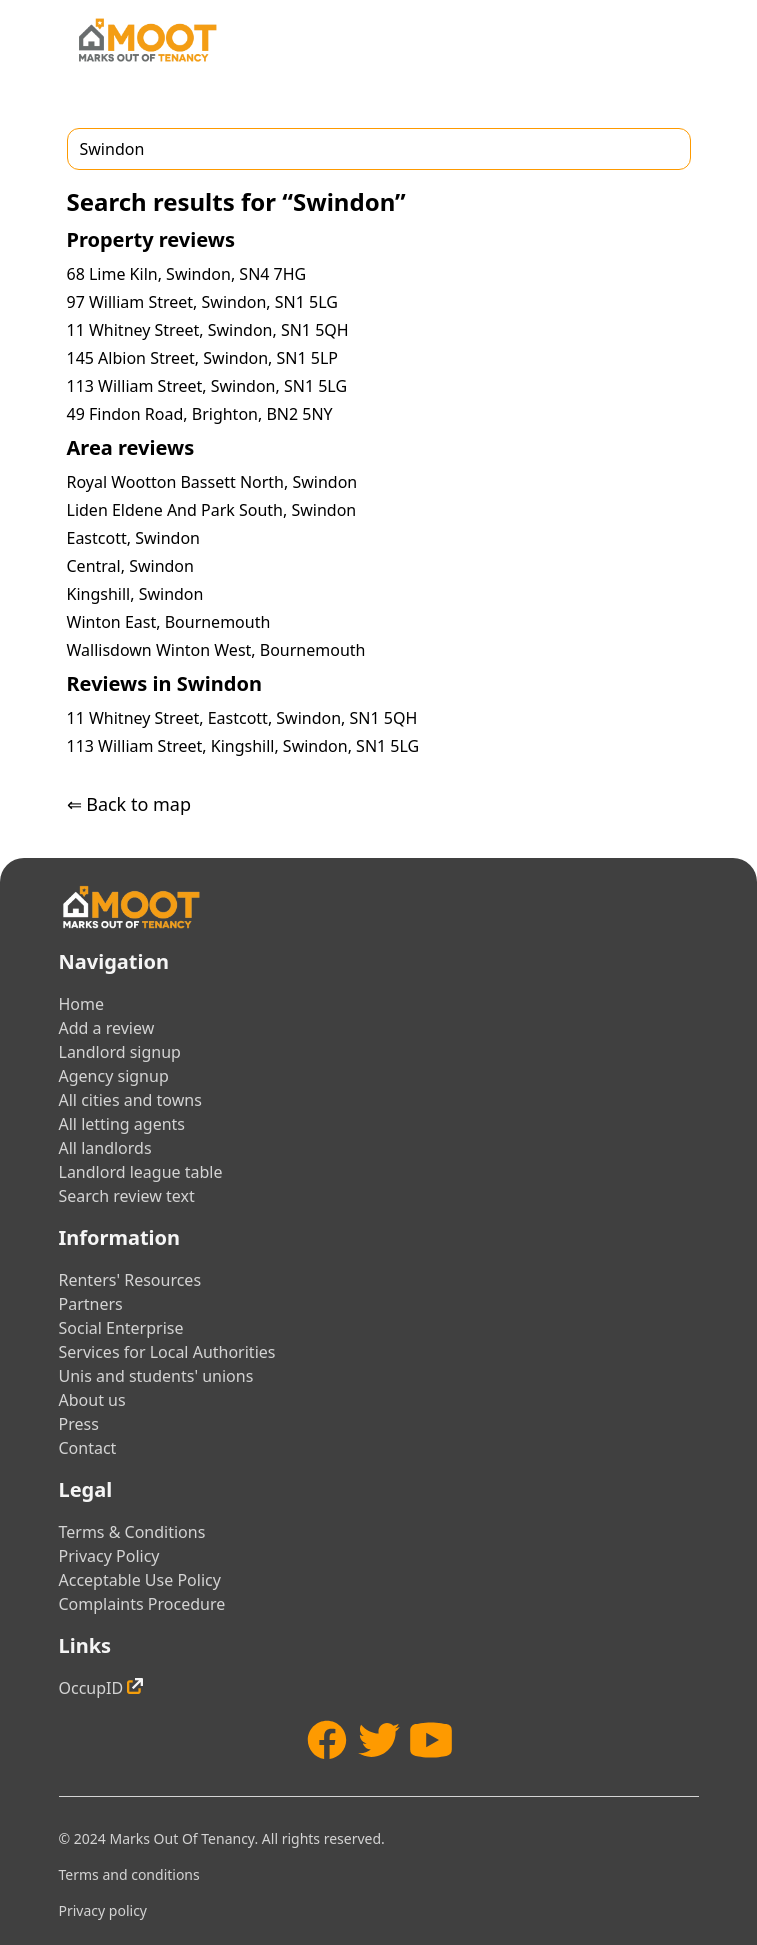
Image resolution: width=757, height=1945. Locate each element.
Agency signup (114, 1076)
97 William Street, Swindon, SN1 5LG (202, 302)
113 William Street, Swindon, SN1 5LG (207, 386)
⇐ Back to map (129, 804)
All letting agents (122, 1124)
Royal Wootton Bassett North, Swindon (212, 482)
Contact (88, 1448)
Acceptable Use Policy (140, 1580)
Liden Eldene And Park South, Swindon (212, 510)
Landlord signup (120, 1052)
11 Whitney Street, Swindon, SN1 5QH (208, 330)
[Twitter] (379, 1740)
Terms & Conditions (132, 1532)
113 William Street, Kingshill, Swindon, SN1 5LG (243, 746)
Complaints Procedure (142, 1604)
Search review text (127, 1196)
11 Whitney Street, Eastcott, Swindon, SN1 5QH (242, 718)
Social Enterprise (121, 1328)
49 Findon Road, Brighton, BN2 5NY (200, 414)
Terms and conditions (129, 1874)
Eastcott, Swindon (133, 538)
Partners (91, 1304)
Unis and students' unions (156, 1376)
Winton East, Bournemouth (169, 622)
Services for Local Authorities (167, 1352)
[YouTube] (431, 1740)
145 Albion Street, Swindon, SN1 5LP (203, 358)
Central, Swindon (130, 566)
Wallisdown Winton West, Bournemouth (216, 650)
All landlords (105, 1148)
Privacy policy (103, 1910)
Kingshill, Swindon (135, 594)
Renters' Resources (130, 1280)
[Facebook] (327, 1740)
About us (92, 1400)
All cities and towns (130, 1100)
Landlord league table (141, 1172)
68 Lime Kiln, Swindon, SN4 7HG (187, 274)
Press (79, 1424)
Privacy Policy (109, 1556)
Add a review (107, 1028)
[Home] (147, 40)
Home (82, 1004)
